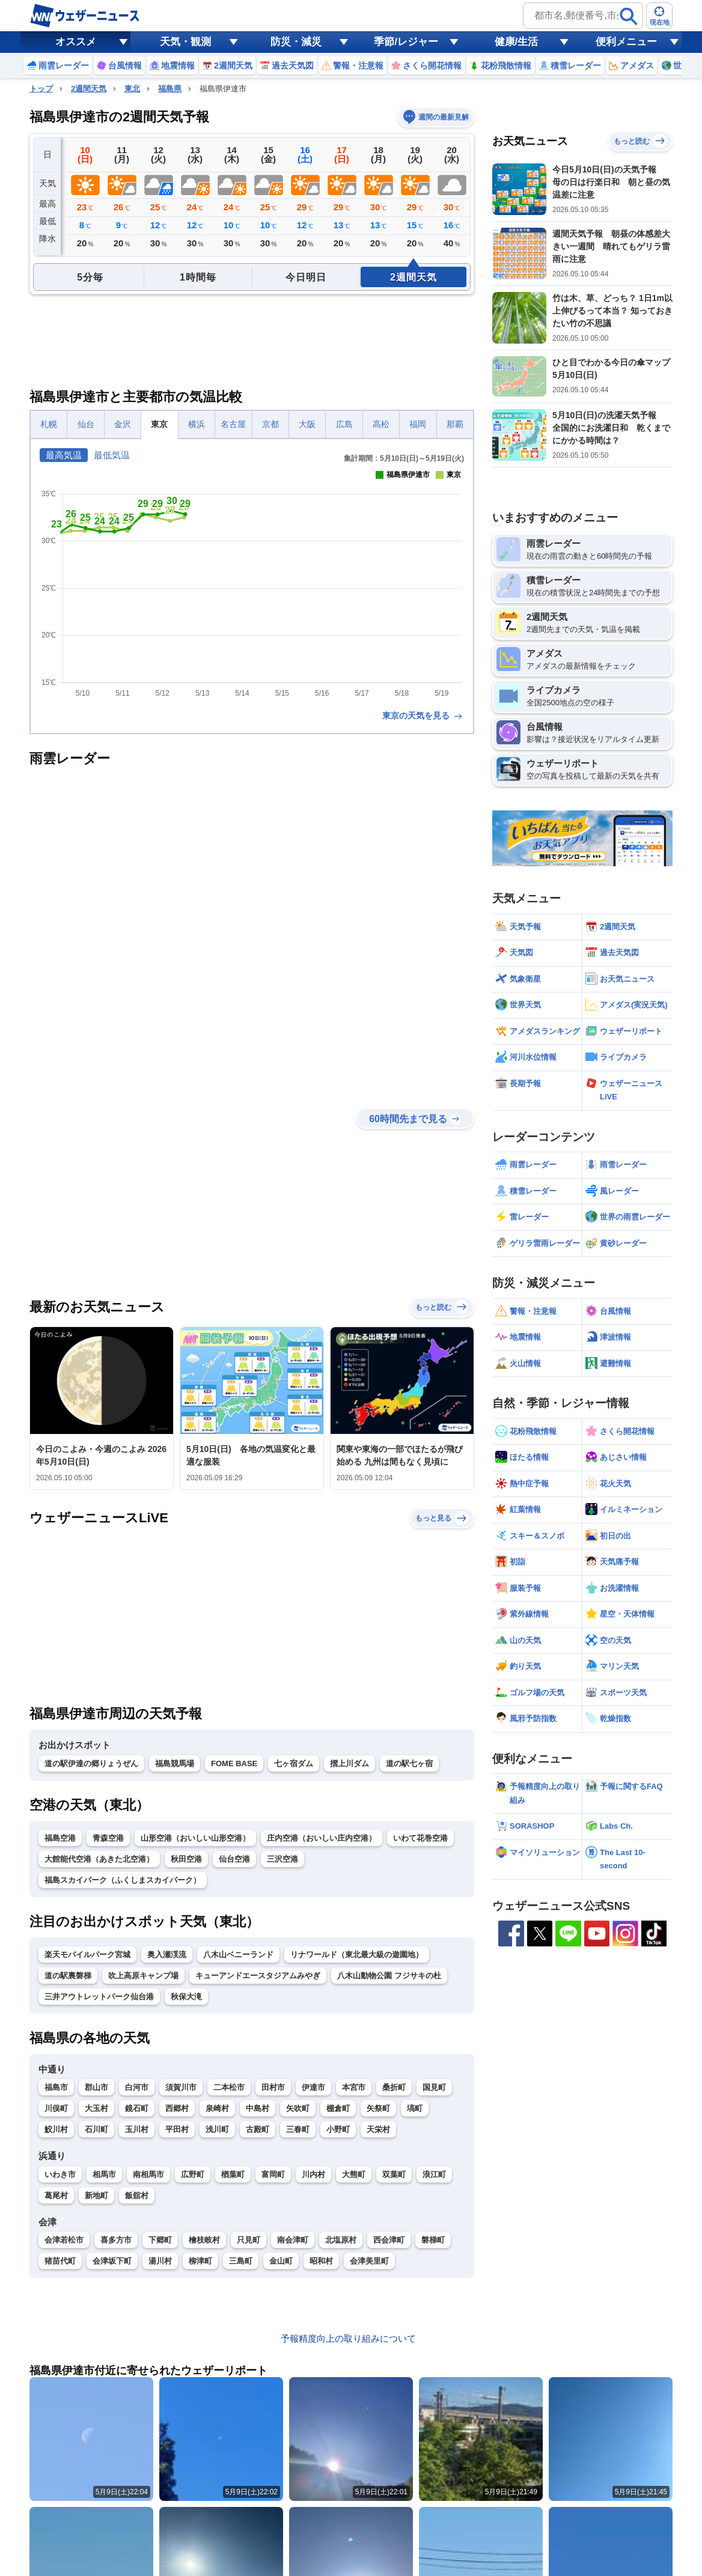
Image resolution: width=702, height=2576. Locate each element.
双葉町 (394, 2174)
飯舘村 (136, 2195)
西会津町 (388, 2239)
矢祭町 (378, 2108)
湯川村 (160, 2260)
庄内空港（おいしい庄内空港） (321, 1837)
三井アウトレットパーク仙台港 (99, 1996)
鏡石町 (136, 2108)
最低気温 (112, 455)
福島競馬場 (174, 1763)
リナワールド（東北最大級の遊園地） (356, 1954)
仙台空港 (234, 1859)
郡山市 (96, 2087)
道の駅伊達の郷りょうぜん (91, 1763)
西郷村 (177, 2108)
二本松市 (229, 2087)
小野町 (338, 2129)
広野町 (192, 2174)
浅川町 (217, 2129)
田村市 (273, 2087)
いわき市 (60, 2174)
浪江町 (434, 2174)
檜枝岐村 (204, 2239)
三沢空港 (282, 1859)
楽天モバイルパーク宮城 (87, 1954)
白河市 (136, 2087)
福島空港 (60, 1837)
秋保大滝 (186, 1996)
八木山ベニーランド (238, 1954)
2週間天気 (88, 88)
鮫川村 (56, 2129)
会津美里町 (369, 2260)
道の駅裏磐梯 (67, 1975)
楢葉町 (233, 2174)
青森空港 (108, 1837)
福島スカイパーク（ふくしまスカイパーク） (122, 1880)
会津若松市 (64, 2239)
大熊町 (353, 2174)
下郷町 (160, 2239)
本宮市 (353, 2087)
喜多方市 (116, 2239)
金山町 (281, 2260)
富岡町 (273, 2174)
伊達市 (313, 2087)
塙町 (415, 2108)
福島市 (56, 2087)
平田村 (177, 2129)
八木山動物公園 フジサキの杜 (389, 1975)
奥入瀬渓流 (166, 1954)
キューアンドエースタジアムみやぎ (257, 1975)
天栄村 (378, 2129)
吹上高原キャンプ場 (143, 1975)
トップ (41, 88)
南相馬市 (148, 2174)
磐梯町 (433, 2239)
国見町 (434, 2087)
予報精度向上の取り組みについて (348, 2338)
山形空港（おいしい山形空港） (195, 1837)
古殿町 (257, 2129)
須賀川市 (181, 2087)
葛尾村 (56, 2195)
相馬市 (104, 2174)
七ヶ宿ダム (293, 1763)
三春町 (298, 2129)
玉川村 (136, 2129)
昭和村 (321, 2260)
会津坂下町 (112, 2260)
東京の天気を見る (423, 715)
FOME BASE (234, 1763)
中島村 (257, 2108)
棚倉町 (338, 2108)
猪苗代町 (60, 2260)
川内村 (313, 2174)
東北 (132, 88)
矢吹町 (298, 2108)
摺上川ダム (349, 1763)
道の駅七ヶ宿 (409, 1763)
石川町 (96, 2129)
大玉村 (96, 2108)
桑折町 (394, 2087)
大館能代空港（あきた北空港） (99, 1859)
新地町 (96, 2195)
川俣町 (56, 2108)
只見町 (248, 2239)
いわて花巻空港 (420, 1837)
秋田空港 (186, 1859)
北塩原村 (340, 2239)
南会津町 (292, 2239)
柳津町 (200, 2260)
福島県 (170, 88)
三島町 (240, 2260)
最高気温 (64, 455)
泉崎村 (217, 2108)
